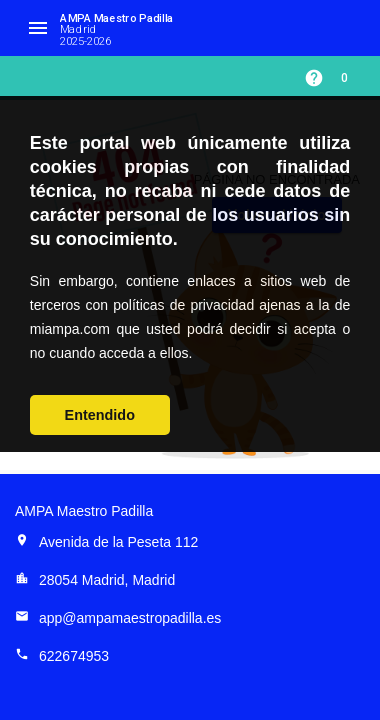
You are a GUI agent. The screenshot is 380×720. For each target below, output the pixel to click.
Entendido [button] (100, 415)
